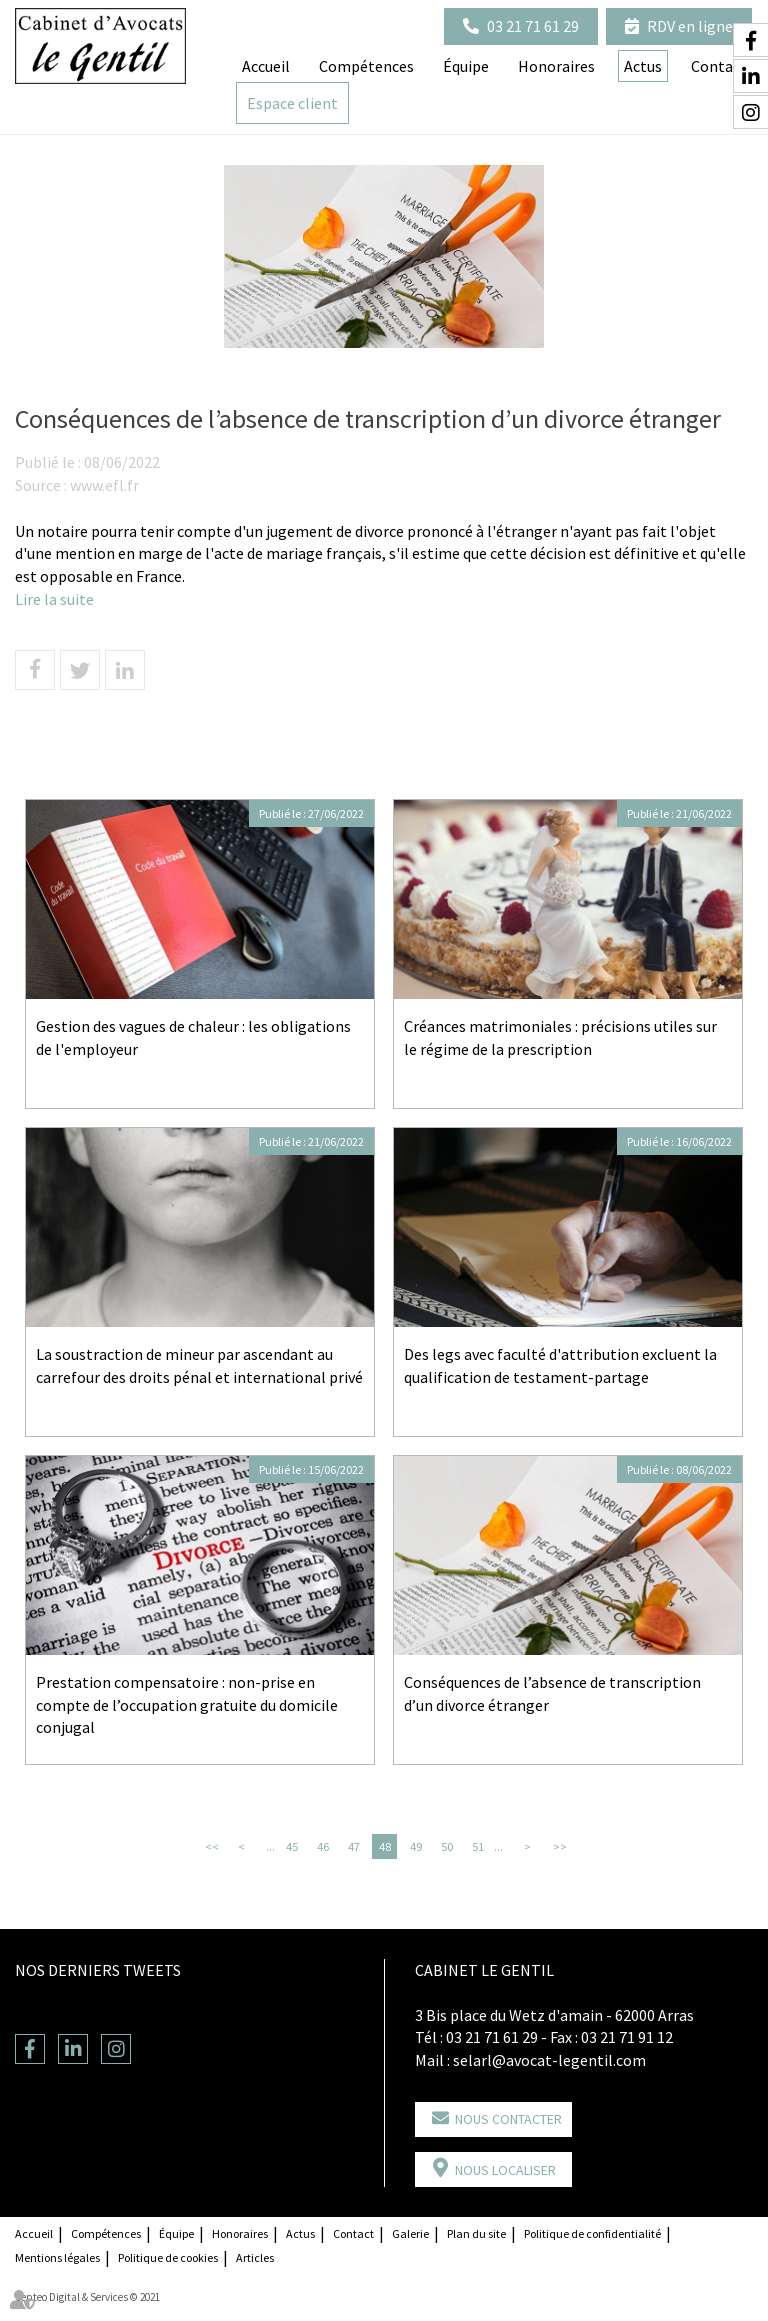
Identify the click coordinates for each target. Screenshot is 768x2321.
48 (385, 1846)
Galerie (410, 2233)
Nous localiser (505, 2170)
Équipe (466, 66)
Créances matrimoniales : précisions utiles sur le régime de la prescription (560, 1037)
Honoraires (556, 66)
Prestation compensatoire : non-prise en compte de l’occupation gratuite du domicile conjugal (187, 1705)
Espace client (292, 103)
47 (354, 1846)
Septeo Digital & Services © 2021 (87, 2297)
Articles (255, 2257)
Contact (353, 2233)
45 (292, 1846)
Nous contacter (508, 2119)
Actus (300, 2233)
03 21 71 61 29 (533, 26)
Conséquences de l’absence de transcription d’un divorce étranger (552, 1693)
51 (478, 1846)
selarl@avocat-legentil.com (549, 2060)
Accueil (266, 66)
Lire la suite (54, 599)
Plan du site (476, 2233)
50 (447, 1846)
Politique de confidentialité (592, 2233)
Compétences (366, 66)
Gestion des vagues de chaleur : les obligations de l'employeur (193, 1037)
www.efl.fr (104, 485)
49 (416, 1846)
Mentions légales (57, 2257)
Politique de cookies (168, 2257)
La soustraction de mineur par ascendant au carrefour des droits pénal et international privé (199, 1365)
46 (323, 1846)
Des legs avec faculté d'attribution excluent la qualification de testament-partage (560, 1365)
